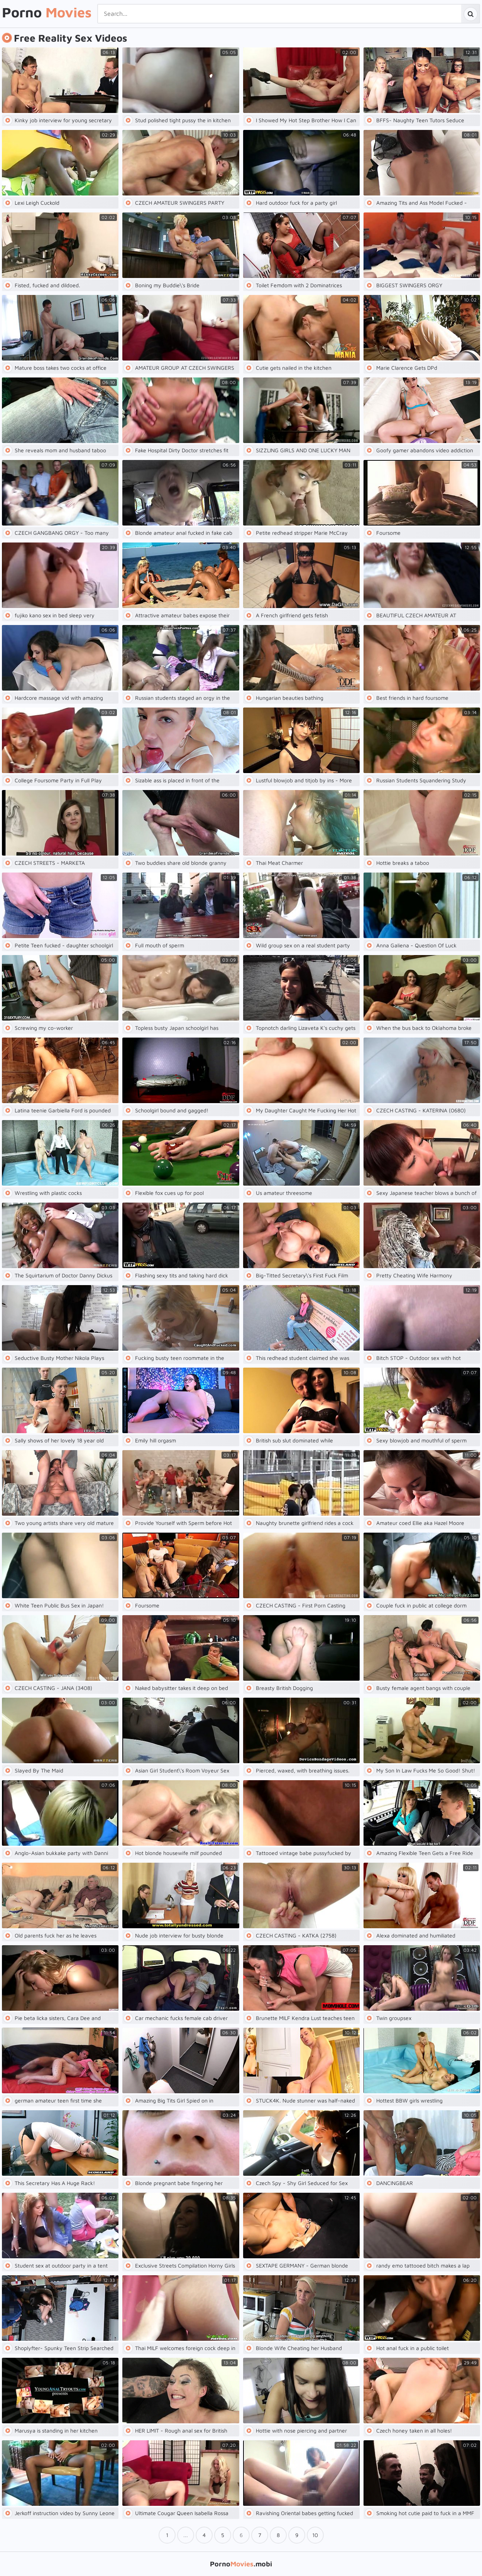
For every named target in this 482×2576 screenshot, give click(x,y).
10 (315, 2535)
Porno (46, 12)
